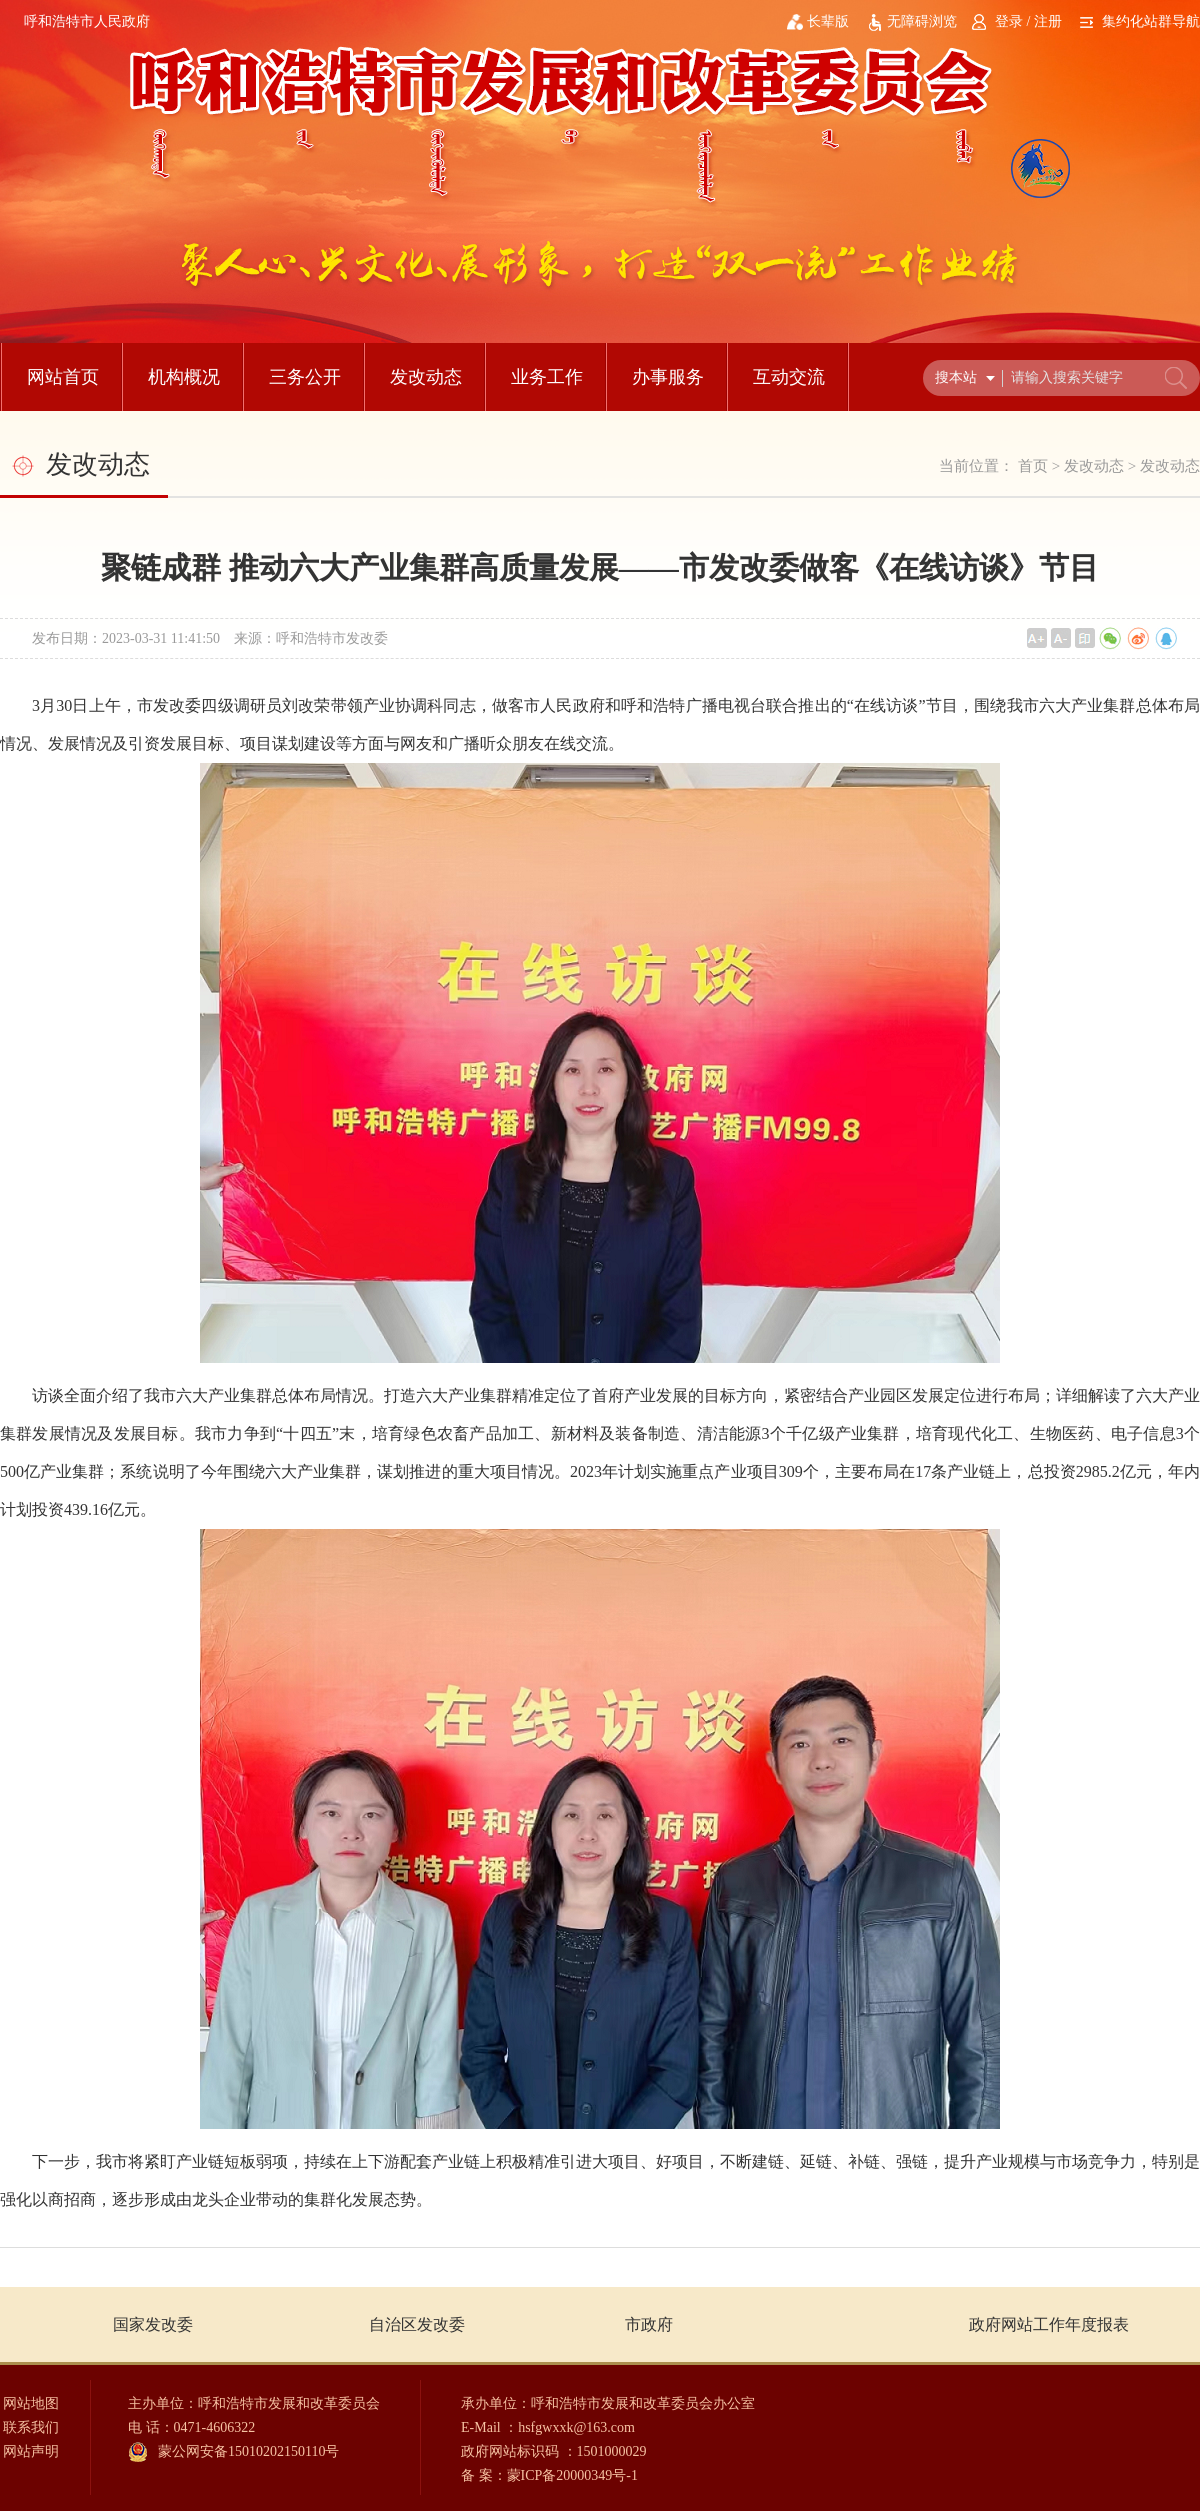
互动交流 (789, 377)
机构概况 (184, 377)
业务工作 (547, 377)
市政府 (649, 2324)
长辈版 (828, 21)
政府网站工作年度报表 (1049, 2324)
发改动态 (426, 377)
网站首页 (63, 377)
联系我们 (31, 2427)
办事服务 (668, 377)
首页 (1033, 466)
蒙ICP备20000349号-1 (572, 2475)
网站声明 (31, 2451)
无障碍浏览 (922, 21)
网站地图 (31, 2403)
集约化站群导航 (1151, 21)
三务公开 (305, 377)
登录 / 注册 (1028, 21)
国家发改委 (153, 2324)
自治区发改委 (417, 2324)
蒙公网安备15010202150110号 (248, 2451)
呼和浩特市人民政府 (87, 21)
